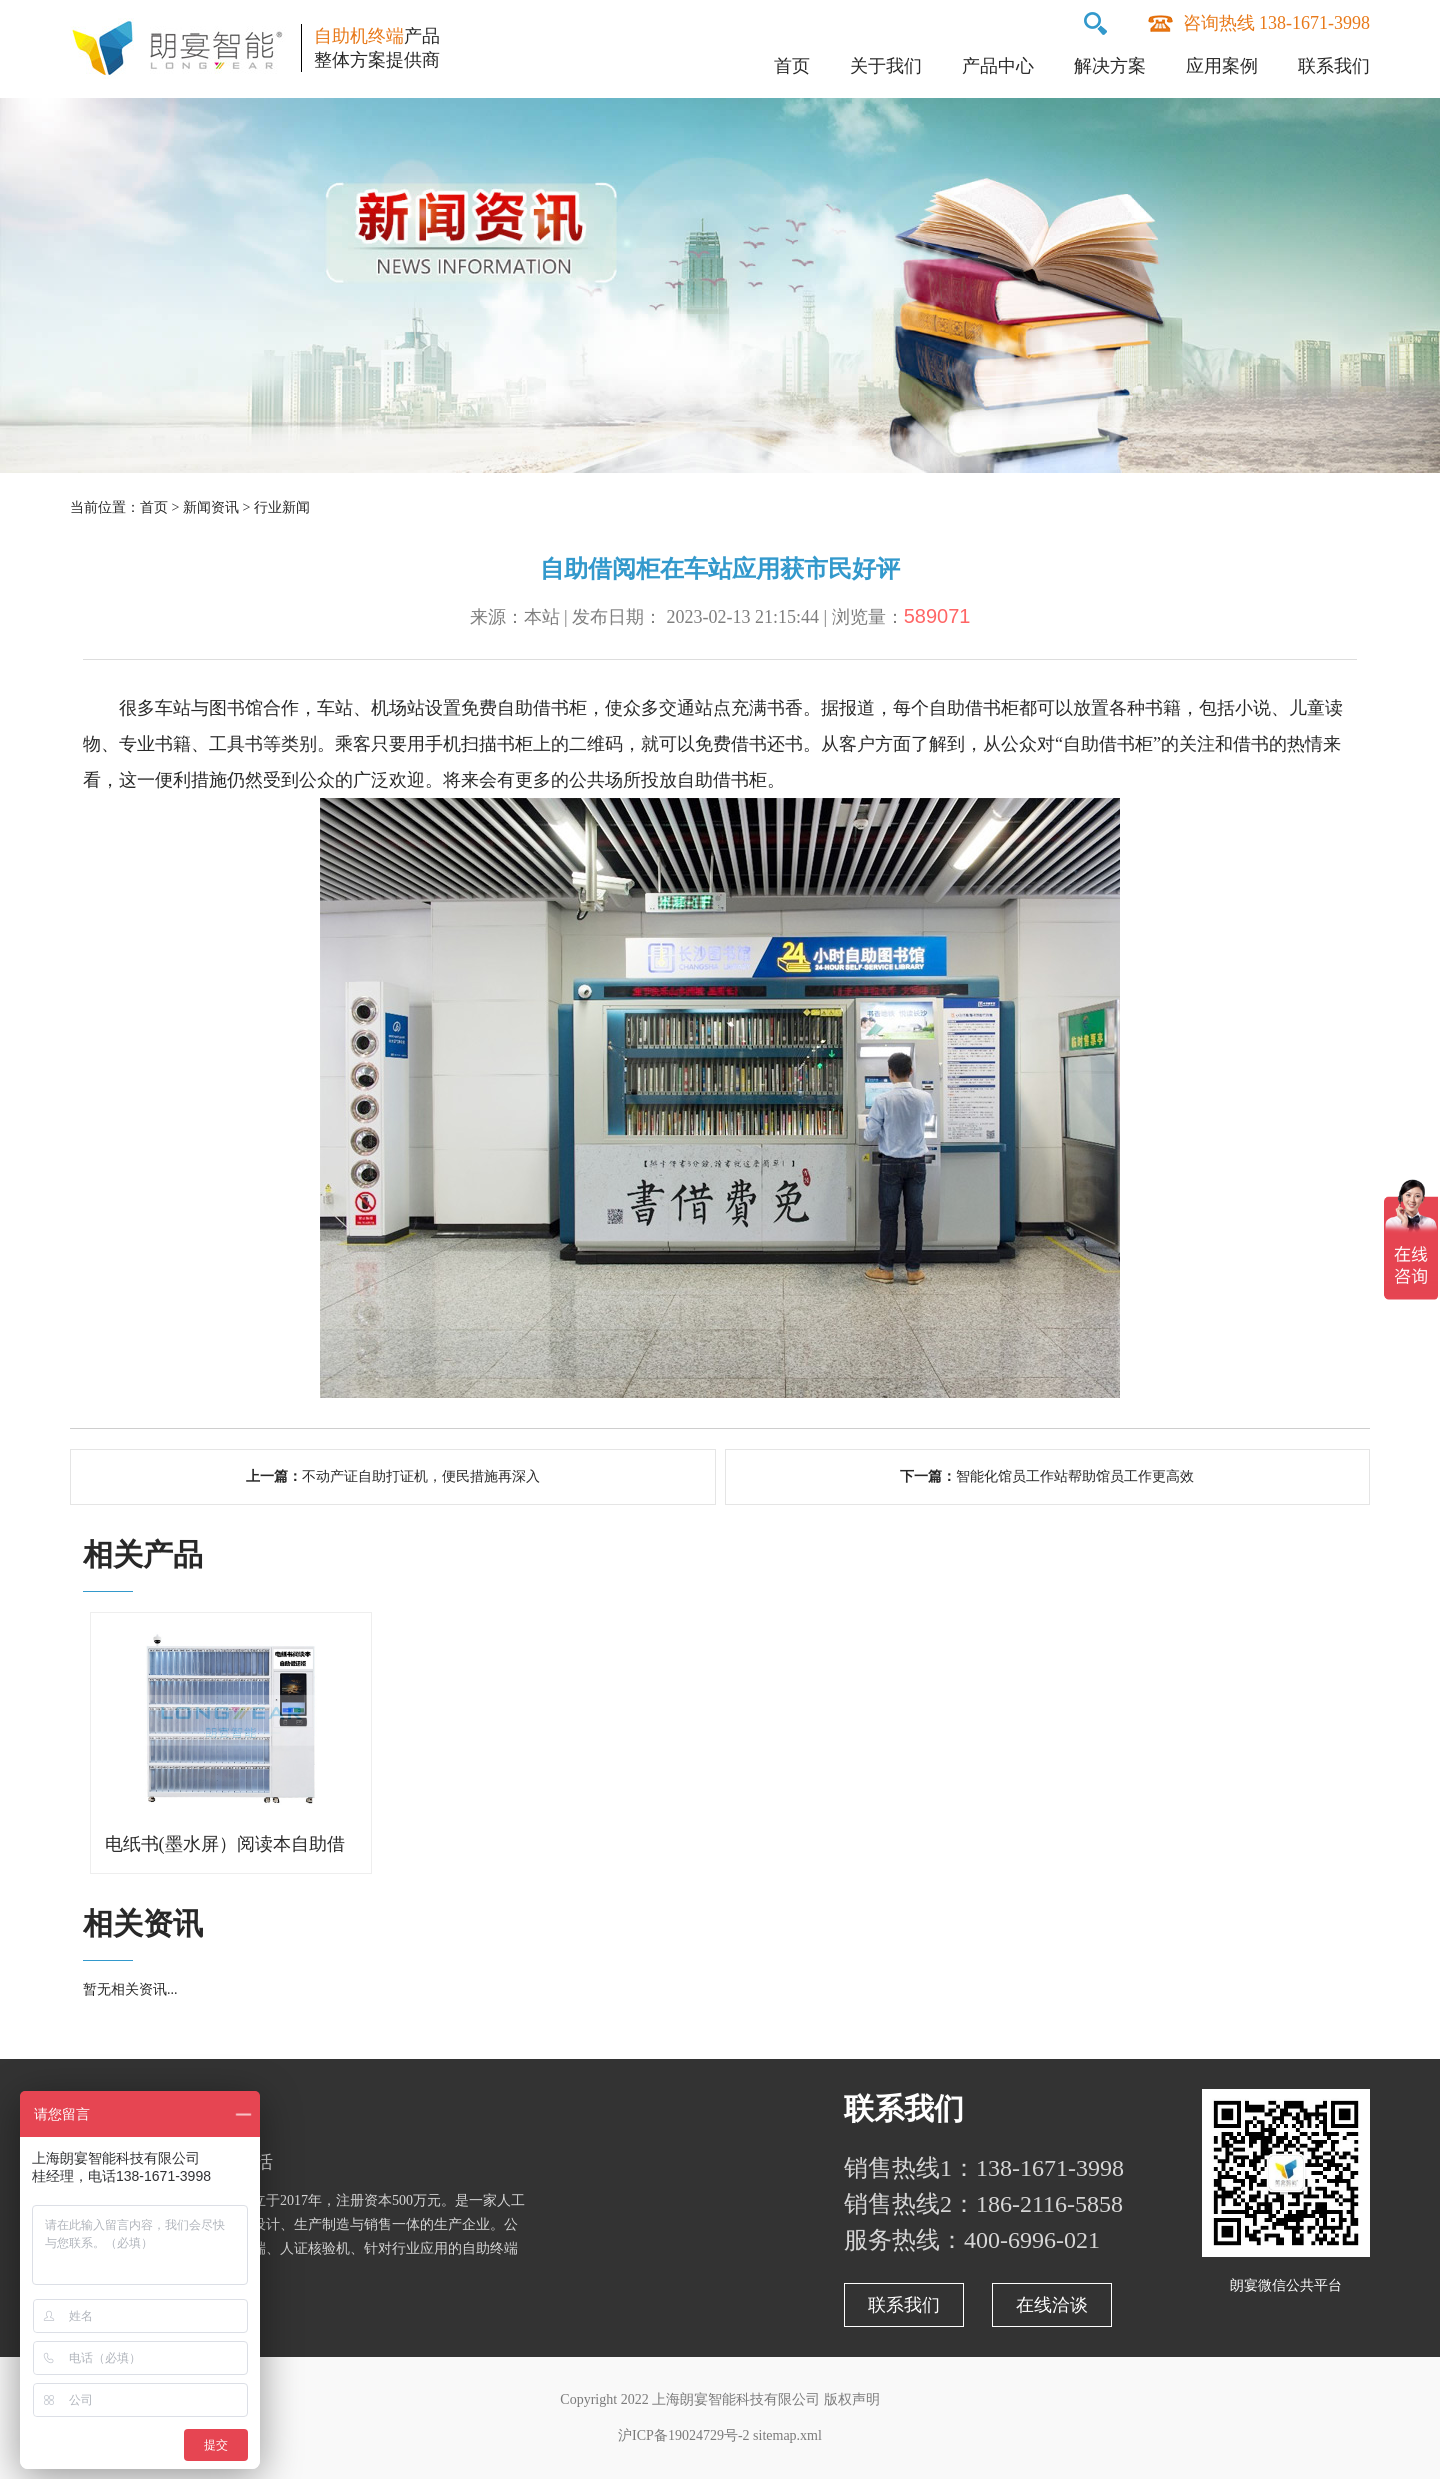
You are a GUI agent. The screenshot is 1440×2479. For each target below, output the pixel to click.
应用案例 (1222, 66)
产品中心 (998, 66)
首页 (792, 66)
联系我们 (1334, 66)
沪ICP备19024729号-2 (683, 2435)
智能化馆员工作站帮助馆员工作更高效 (1075, 1476)
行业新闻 (282, 507)
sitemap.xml (787, 2435)
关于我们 (886, 66)
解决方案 (1110, 66)
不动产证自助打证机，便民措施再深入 (421, 1476)
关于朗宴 (130, 2108)
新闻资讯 (211, 507)
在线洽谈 (1052, 2305)
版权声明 (852, 2399)
